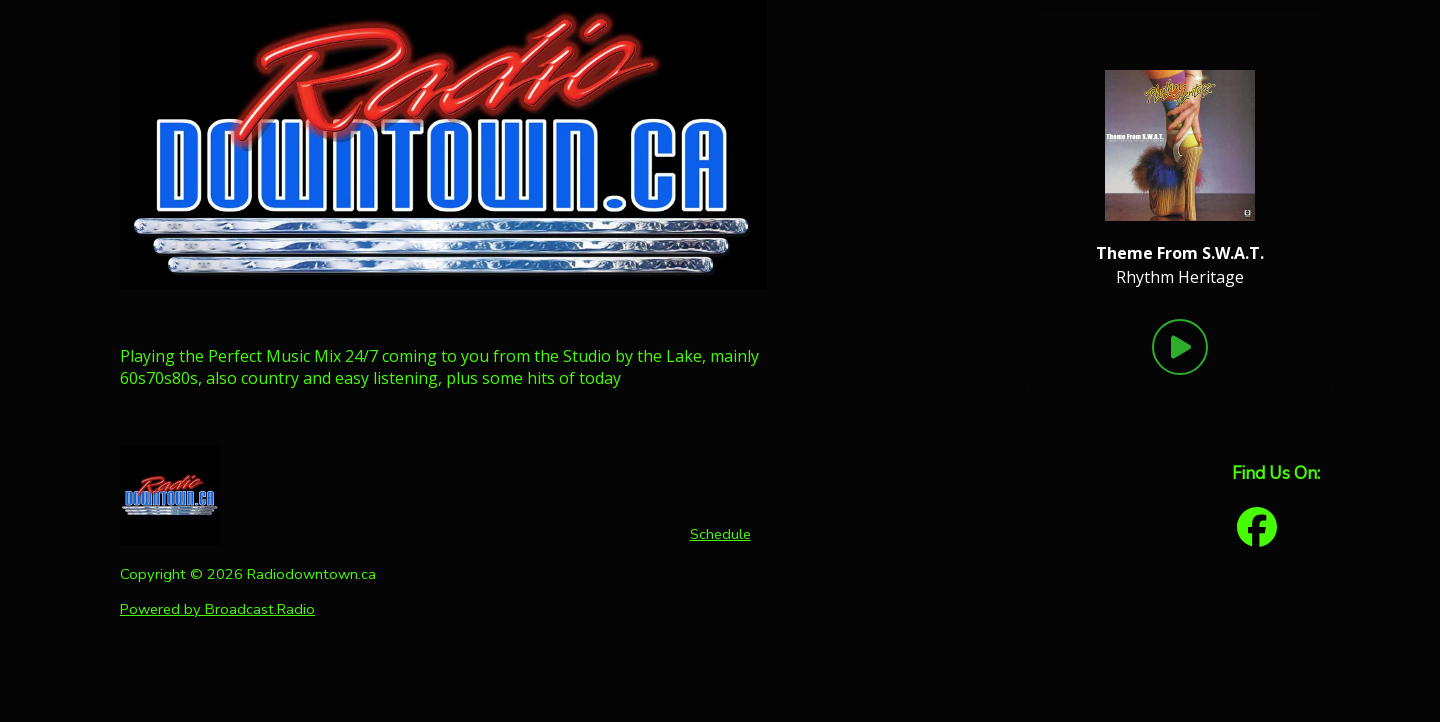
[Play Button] (1180, 347)
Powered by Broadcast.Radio (217, 609)
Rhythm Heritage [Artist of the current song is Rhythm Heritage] (1180, 277)
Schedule (720, 534)
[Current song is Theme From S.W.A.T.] (1180, 253)
